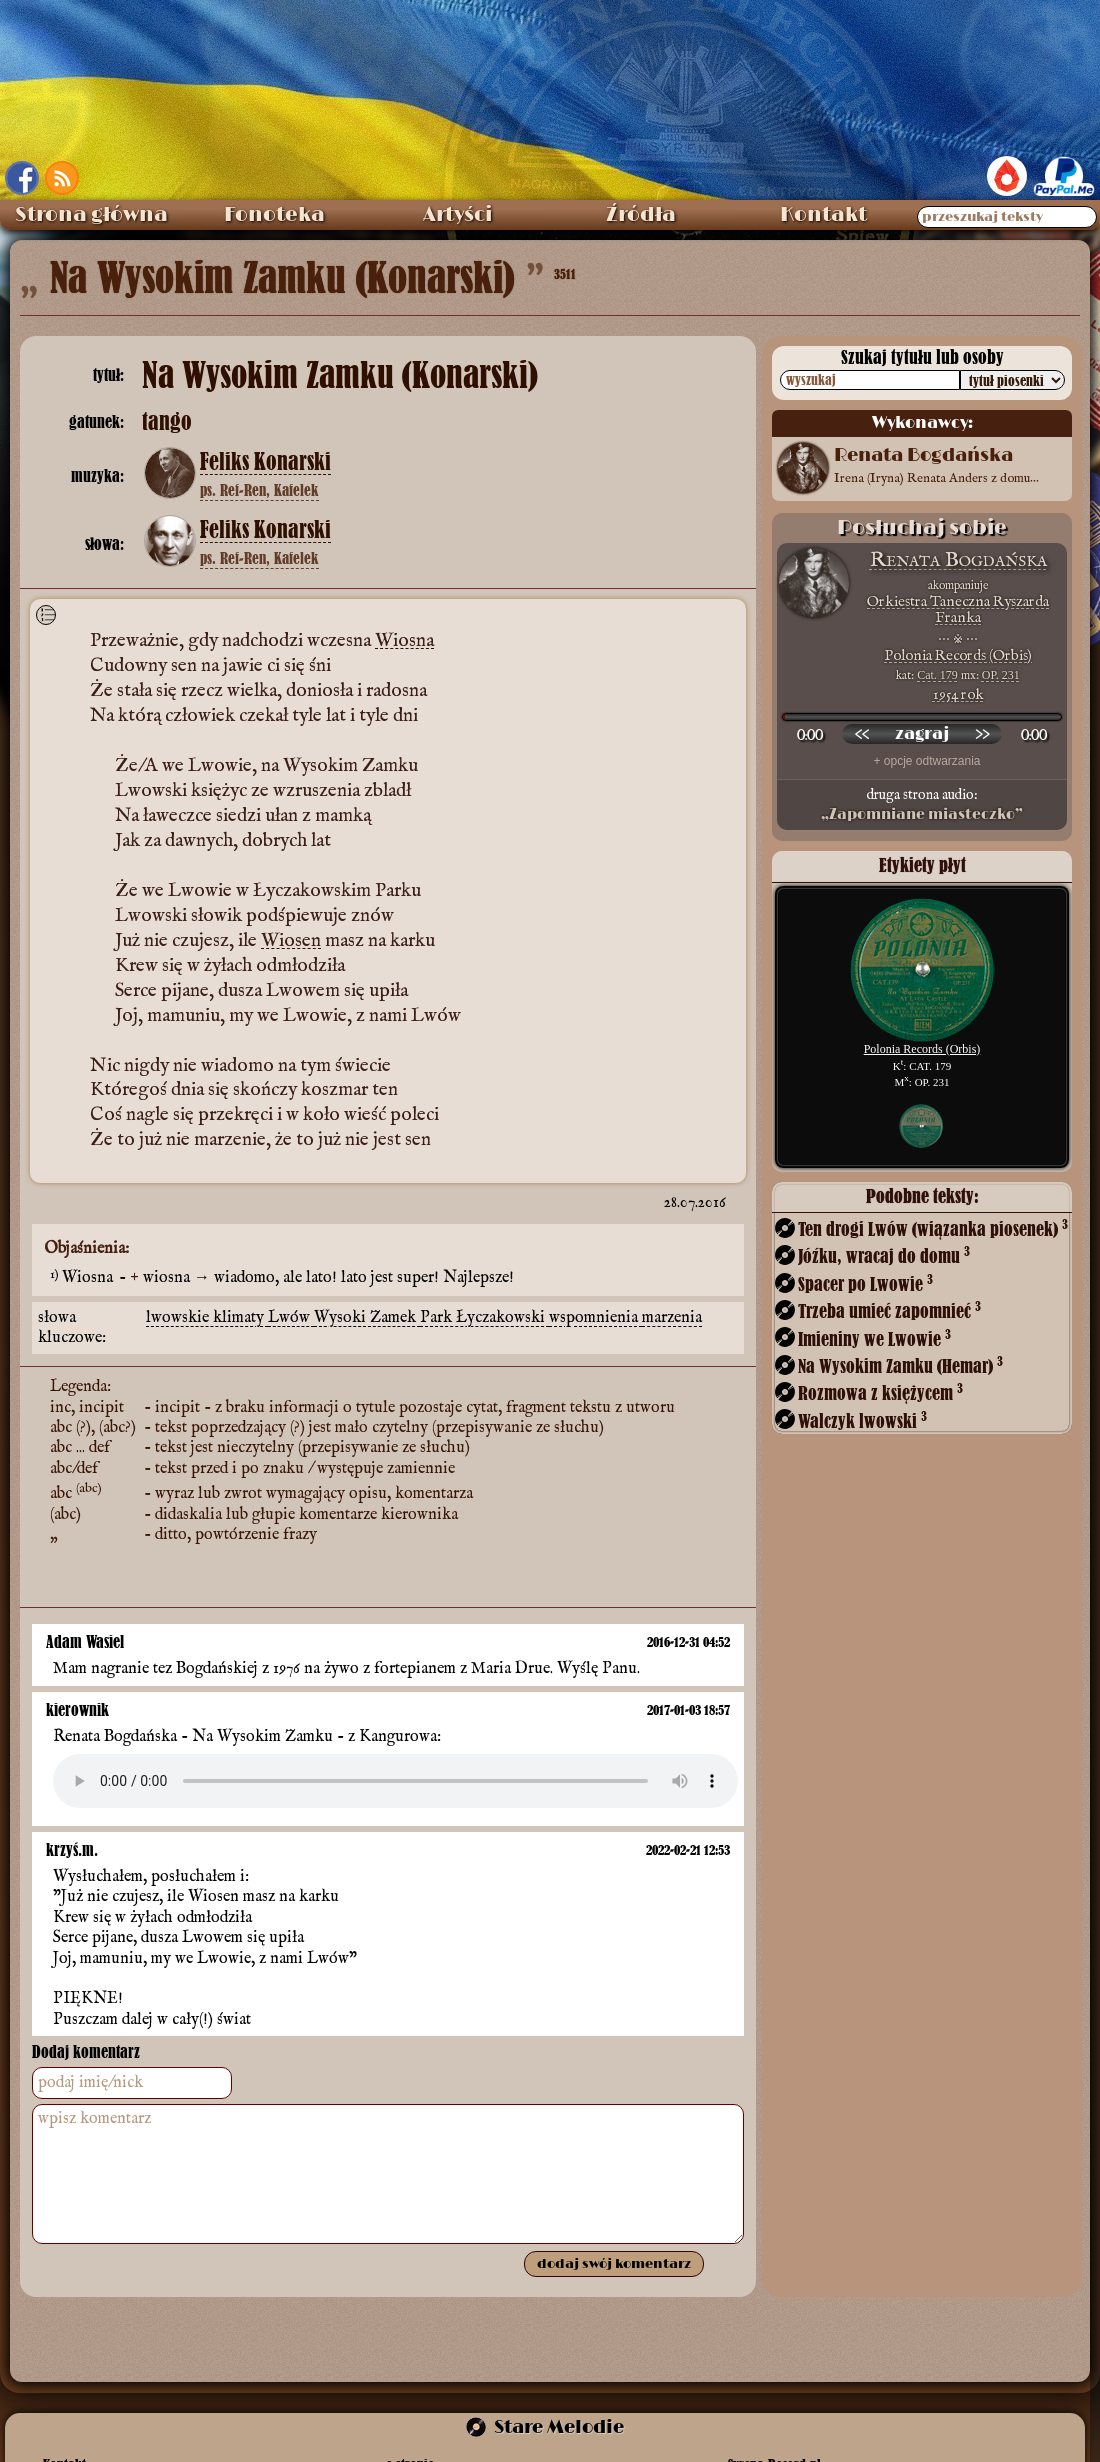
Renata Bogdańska (958, 560)
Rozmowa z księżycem (880, 1392)
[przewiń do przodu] (982, 734)
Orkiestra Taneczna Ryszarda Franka (958, 609)
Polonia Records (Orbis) (958, 655)
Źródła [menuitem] (641, 215)
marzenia (672, 1318)
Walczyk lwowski (862, 1420)
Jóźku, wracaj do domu (884, 1255)
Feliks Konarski (265, 462)
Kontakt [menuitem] (823, 215)
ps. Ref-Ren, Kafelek (259, 490)
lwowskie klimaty (207, 1318)
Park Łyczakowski (484, 1318)
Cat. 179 (937, 675)
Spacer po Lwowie (865, 1283)
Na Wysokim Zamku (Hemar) (900, 1365)
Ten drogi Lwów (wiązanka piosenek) (933, 1228)
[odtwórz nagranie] (922, 734)
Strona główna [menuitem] (91, 215)
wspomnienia (595, 1318)
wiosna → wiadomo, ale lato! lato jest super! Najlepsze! (328, 1278)
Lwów (291, 1318)
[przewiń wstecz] (862, 734)
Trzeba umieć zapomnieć (889, 1310)
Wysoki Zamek (367, 1318)
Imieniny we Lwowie (874, 1338)
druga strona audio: (922, 805)
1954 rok (958, 694)
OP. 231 (1001, 675)
